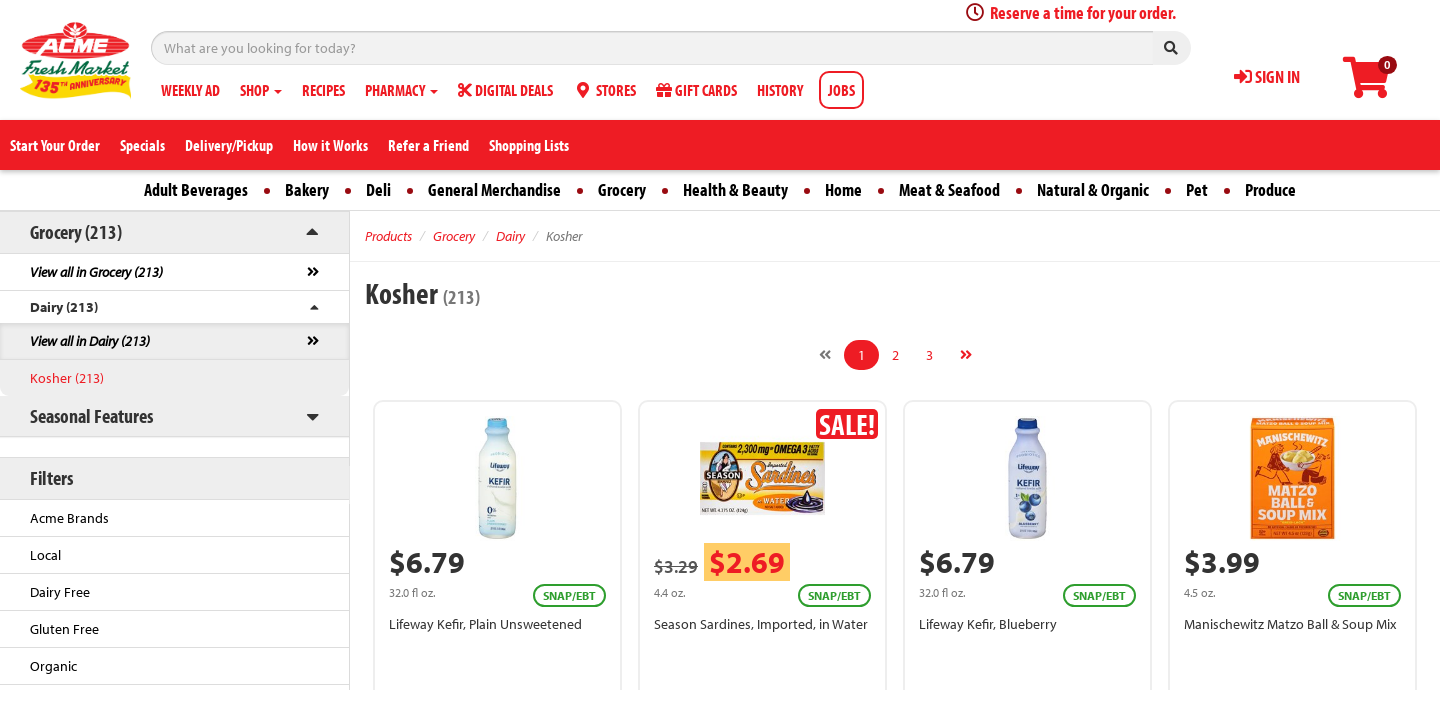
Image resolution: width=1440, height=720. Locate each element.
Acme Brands (69, 518)
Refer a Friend (428, 145)
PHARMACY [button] (401, 90)
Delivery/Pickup (229, 145)
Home (843, 189)
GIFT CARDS (696, 90)
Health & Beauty (735, 189)
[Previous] (825, 355)
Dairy (510, 236)
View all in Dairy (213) (90, 341)
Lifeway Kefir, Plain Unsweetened (485, 624)
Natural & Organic (1093, 189)
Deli (378, 189)
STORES (604, 90)
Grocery (622, 189)
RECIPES (323, 90)
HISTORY (780, 90)
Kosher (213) (67, 378)
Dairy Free (60, 592)
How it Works (330, 145)
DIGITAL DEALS (505, 90)
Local (45, 555)
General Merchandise (494, 189)
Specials (142, 145)
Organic (53, 666)
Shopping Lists (529, 145)
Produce (1270, 189)
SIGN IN (1267, 76)
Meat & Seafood (949, 189)
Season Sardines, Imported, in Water (761, 624)
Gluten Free (64, 629)
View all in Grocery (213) (96, 272)
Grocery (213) (76, 231)
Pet (1197, 189)
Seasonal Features (91, 415)
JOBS (841, 90)
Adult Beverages (196, 189)
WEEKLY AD (190, 90)
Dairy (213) (64, 307)
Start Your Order (55, 145)
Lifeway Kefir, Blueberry (988, 624)
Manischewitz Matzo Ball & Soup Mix (1290, 624)
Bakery (307, 189)
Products (388, 236)
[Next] (966, 355)
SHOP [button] (261, 90)
